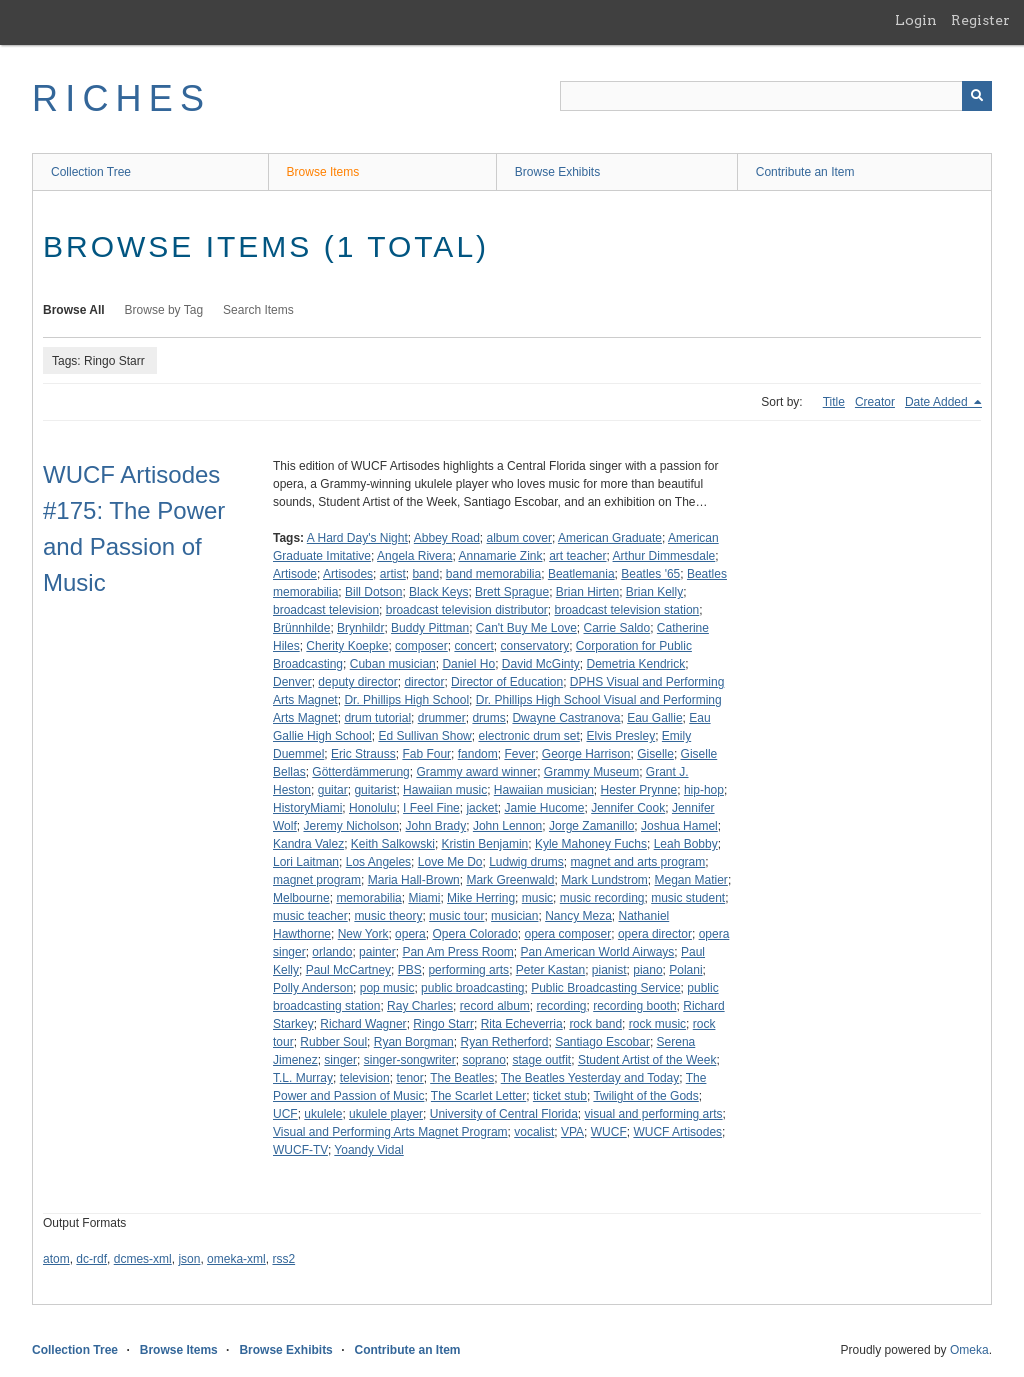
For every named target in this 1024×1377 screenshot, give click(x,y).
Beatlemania (581, 574)
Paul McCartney (348, 970)
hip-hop (704, 790)
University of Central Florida (504, 1114)
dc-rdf (91, 1259)
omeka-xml (236, 1259)
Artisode (295, 574)
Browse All (74, 310)
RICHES (121, 98)
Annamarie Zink (500, 556)
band (425, 574)
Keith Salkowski (393, 844)
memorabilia (368, 898)
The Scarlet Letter (478, 1096)
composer (421, 646)
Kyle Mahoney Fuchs (591, 844)
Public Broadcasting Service (605, 988)
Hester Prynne (639, 790)
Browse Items (323, 172)
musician (514, 916)
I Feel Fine (431, 808)
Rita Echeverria (522, 1024)
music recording (602, 898)
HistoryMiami (307, 808)
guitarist (375, 790)
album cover (519, 538)
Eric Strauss (363, 754)
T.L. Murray (303, 1078)
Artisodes (348, 574)
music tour (456, 916)
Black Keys (438, 592)
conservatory (534, 646)
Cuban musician (393, 664)
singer (340, 1060)
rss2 (283, 1259)
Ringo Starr (443, 1024)
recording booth (634, 1006)
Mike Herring (481, 898)
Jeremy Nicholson (350, 826)
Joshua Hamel (679, 826)
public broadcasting (472, 988)
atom (56, 1259)
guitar (333, 790)
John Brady (436, 826)
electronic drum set (528, 736)
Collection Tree (91, 172)
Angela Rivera (414, 556)
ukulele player (386, 1114)
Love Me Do (450, 862)
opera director (655, 934)
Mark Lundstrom (604, 880)
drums (488, 718)
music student (688, 898)
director (424, 682)
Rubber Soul (333, 1042)
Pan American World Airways (597, 952)
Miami (424, 898)
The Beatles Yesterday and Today (590, 1078)
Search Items (258, 310)
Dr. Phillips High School (406, 700)
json (189, 1259)
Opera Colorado (474, 934)
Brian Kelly (654, 592)
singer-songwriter (410, 1060)
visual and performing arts (654, 1114)
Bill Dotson (373, 592)
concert (473, 646)
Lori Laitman (306, 862)
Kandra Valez (308, 844)
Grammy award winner (476, 772)
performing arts (468, 970)
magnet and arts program (638, 862)
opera (410, 934)
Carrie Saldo (616, 628)
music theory (388, 916)
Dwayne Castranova (566, 718)
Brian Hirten (587, 592)
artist (393, 574)
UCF (285, 1114)
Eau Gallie (654, 718)
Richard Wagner (363, 1024)
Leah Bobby (686, 844)
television (365, 1078)
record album (495, 1006)
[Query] (776, 96)
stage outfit (541, 1060)
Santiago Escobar (602, 1042)
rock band (595, 1024)
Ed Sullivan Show (424, 736)
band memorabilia (493, 574)
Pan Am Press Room (457, 952)
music (537, 898)
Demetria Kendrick (636, 664)
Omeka (969, 1350)
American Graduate (610, 538)
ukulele (323, 1114)
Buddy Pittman (430, 628)
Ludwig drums (526, 862)
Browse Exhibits (557, 172)
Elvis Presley (621, 736)
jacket (481, 808)
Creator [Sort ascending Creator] (875, 402)
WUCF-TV (300, 1150)
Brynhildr (360, 628)
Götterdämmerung (360, 772)
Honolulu (372, 808)
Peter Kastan (550, 970)
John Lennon (507, 826)
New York (363, 934)
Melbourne (301, 898)
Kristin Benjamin (485, 844)
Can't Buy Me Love (526, 628)
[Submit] (977, 96)
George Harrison (586, 754)
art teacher (577, 556)
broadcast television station (627, 610)
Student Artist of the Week (647, 1060)
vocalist (534, 1132)
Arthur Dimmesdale (664, 556)
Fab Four (426, 754)
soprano (483, 1060)
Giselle (655, 754)
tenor (409, 1078)
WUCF (609, 1132)
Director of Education (507, 682)
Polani (685, 970)
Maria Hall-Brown (414, 880)
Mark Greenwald (510, 880)
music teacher (310, 916)
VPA (572, 1132)
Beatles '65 (650, 574)
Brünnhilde (301, 628)
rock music (657, 1024)
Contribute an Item (805, 172)
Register (980, 20)
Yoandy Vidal (368, 1150)
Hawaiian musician (544, 790)
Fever (519, 754)
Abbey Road (447, 538)
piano (647, 970)
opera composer (568, 934)
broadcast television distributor (467, 610)
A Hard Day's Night (357, 538)
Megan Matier (691, 880)
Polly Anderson (313, 988)
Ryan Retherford (504, 1042)
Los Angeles (378, 862)
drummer (442, 718)
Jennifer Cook (628, 808)
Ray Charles (420, 1006)
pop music (387, 988)
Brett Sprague (512, 592)
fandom (478, 754)
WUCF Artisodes (677, 1132)
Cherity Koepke (347, 646)
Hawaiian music (445, 790)
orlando (332, 952)
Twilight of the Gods (645, 1096)
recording (561, 1006)
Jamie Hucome (544, 808)
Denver (292, 682)
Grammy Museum (591, 772)
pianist (609, 970)
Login (916, 20)
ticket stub (560, 1096)
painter (377, 952)
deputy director (357, 682)
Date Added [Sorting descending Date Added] (938, 402)
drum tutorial (377, 718)
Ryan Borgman (414, 1042)
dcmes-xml (143, 1259)
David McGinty (541, 664)
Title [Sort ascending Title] (834, 402)
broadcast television (326, 610)
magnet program (317, 880)
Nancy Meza (578, 916)
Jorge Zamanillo (591, 826)
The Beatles (462, 1078)
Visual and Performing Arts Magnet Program (390, 1132)
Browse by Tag (164, 310)
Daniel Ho (468, 664)
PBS (410, 970)
